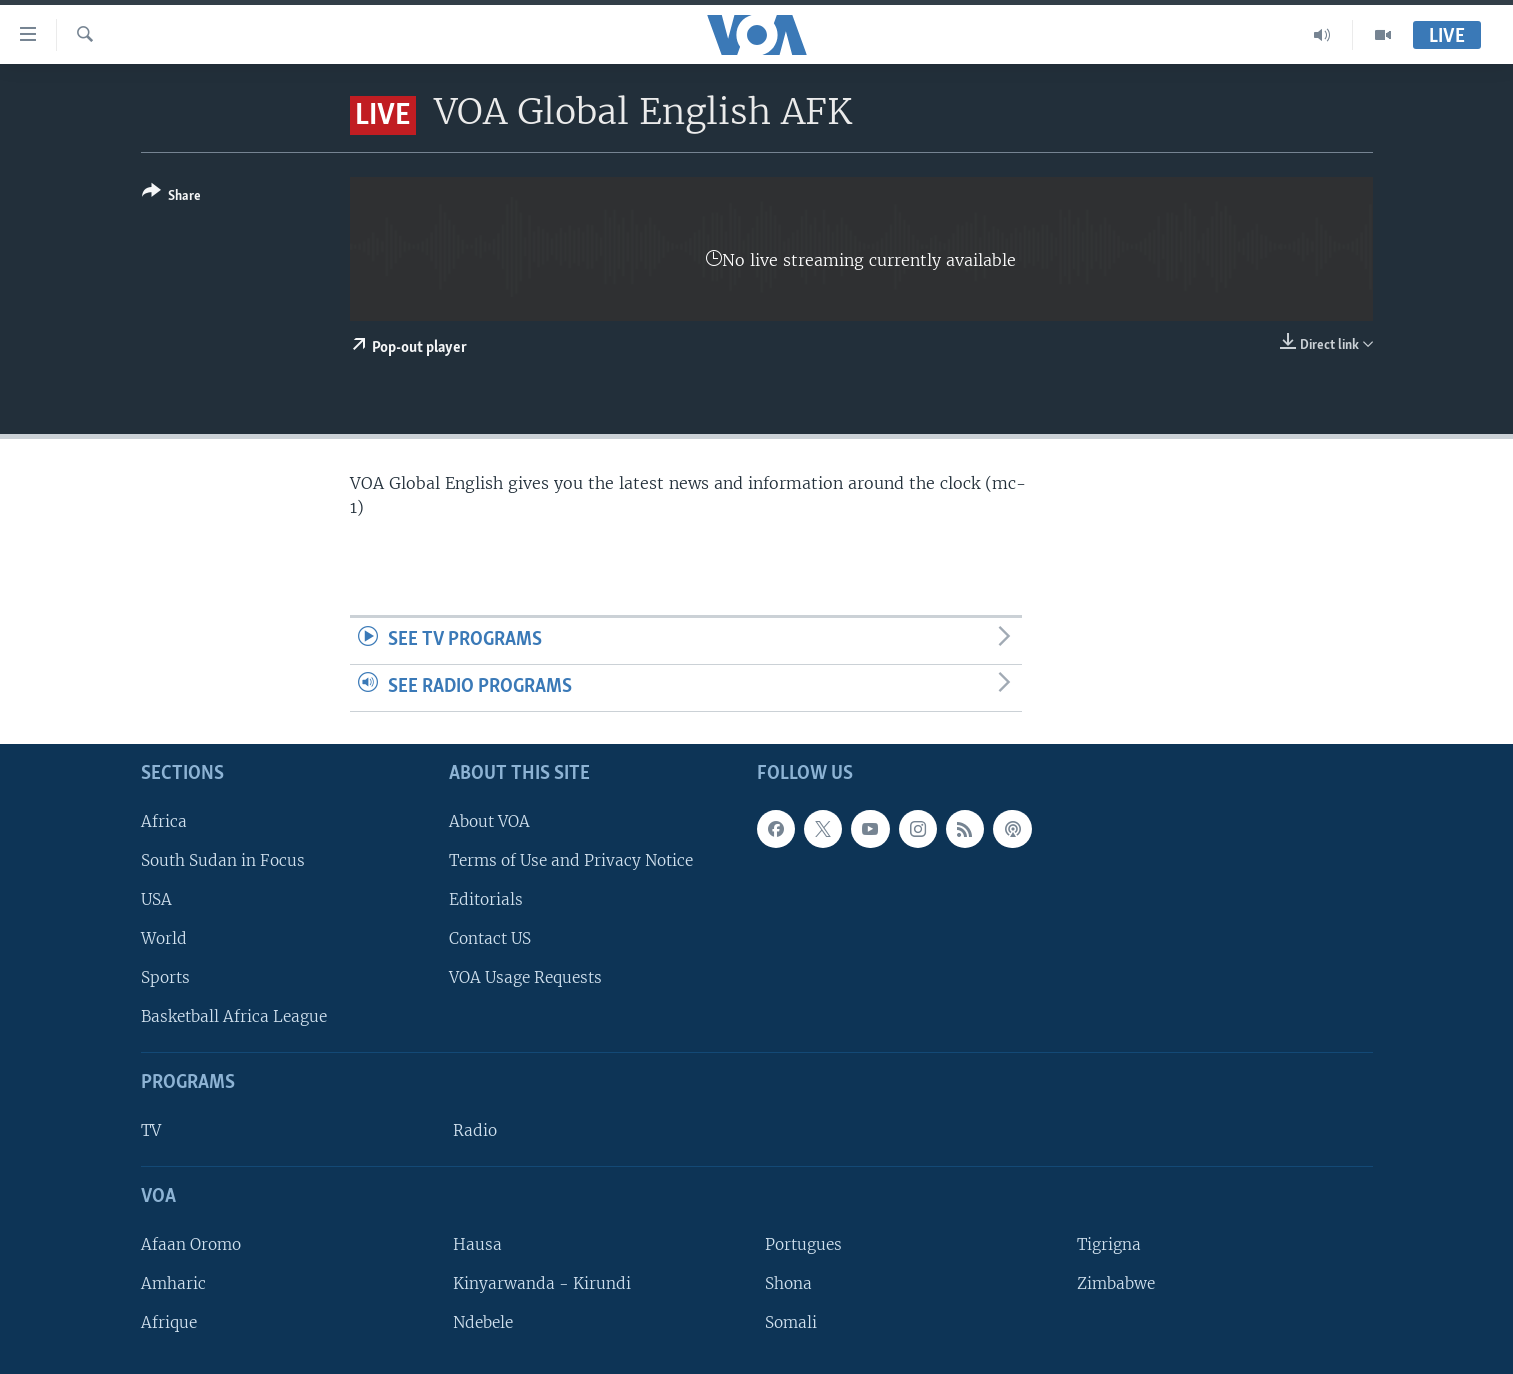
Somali (791, 1322)
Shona (788, 1283)
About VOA (489, 820)
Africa (164, 820)
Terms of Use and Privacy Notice (571, 859)
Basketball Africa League (234, 1016)
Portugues (803, 1243)
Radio (475, 1130)
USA (156, 899)
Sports (165, 977)
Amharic (173, 1283)
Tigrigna (1109, 1243)
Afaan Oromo (191, 1243)
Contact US (490, 938)
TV (151, 1130)
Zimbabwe (1116, 1283)
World (164, 938)
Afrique (169, 1322)
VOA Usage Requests (525, 977)
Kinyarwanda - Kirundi (542, 1283)
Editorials (486, 899)
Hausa (477, 1243)
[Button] (171, 197)
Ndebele (483, 1322)
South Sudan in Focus (223, 859)
